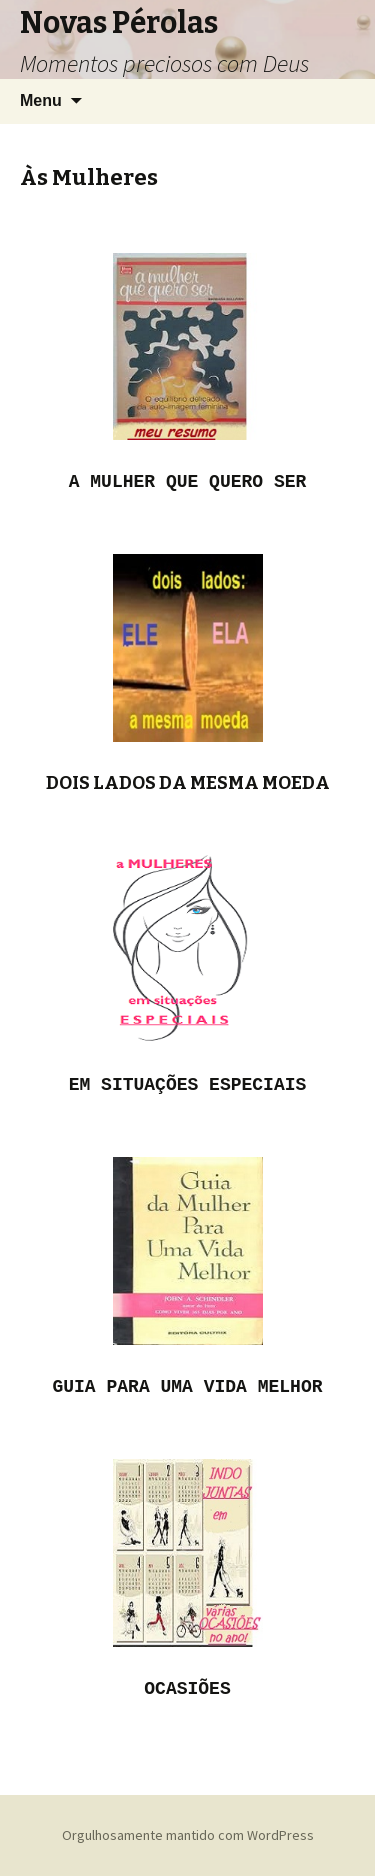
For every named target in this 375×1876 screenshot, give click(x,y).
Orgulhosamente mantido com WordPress (188, 1835)
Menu (41, 100)
